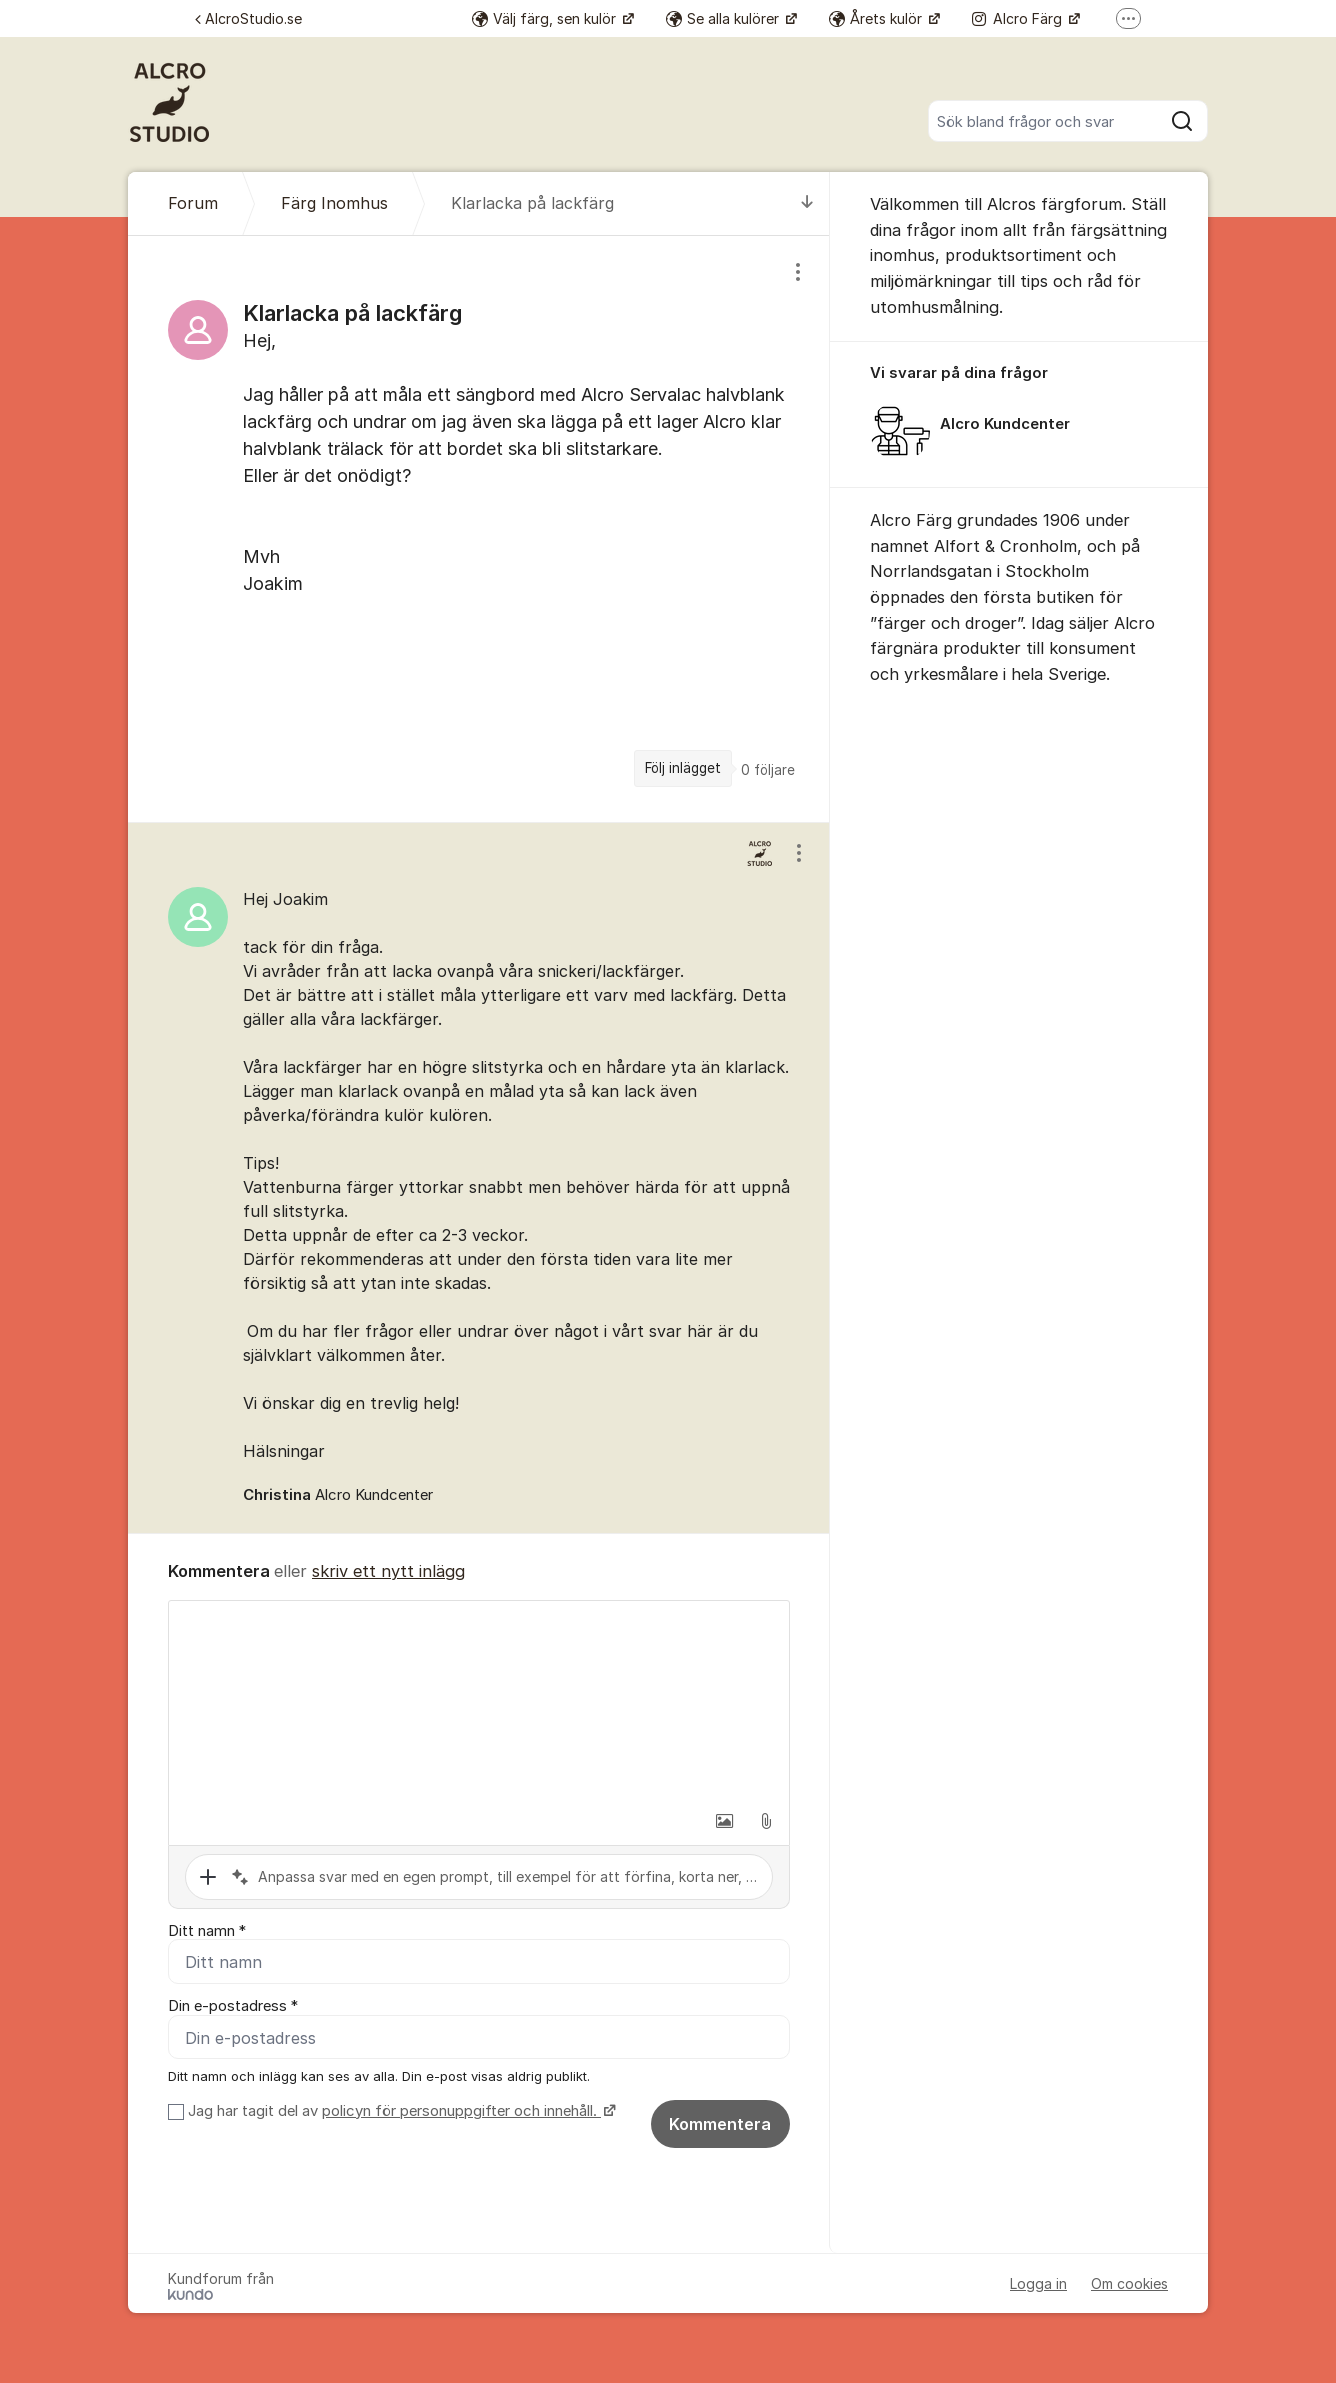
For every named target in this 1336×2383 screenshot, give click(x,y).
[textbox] (479, 1701)
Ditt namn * (207, 1931)
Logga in (1038, 2283)
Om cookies (1129, 2283)
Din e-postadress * (233, 2007)
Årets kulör (877, 18)
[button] (724, 1821)
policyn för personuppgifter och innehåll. (461, 2111)
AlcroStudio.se (248, 18)
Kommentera (720, 2124)
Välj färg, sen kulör (546, 18)
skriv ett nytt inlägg (388, 1571)
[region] (479, 528)
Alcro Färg (1019, 18)
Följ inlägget (683, 768)
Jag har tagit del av (399, 2111)
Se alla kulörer (724, 18)
